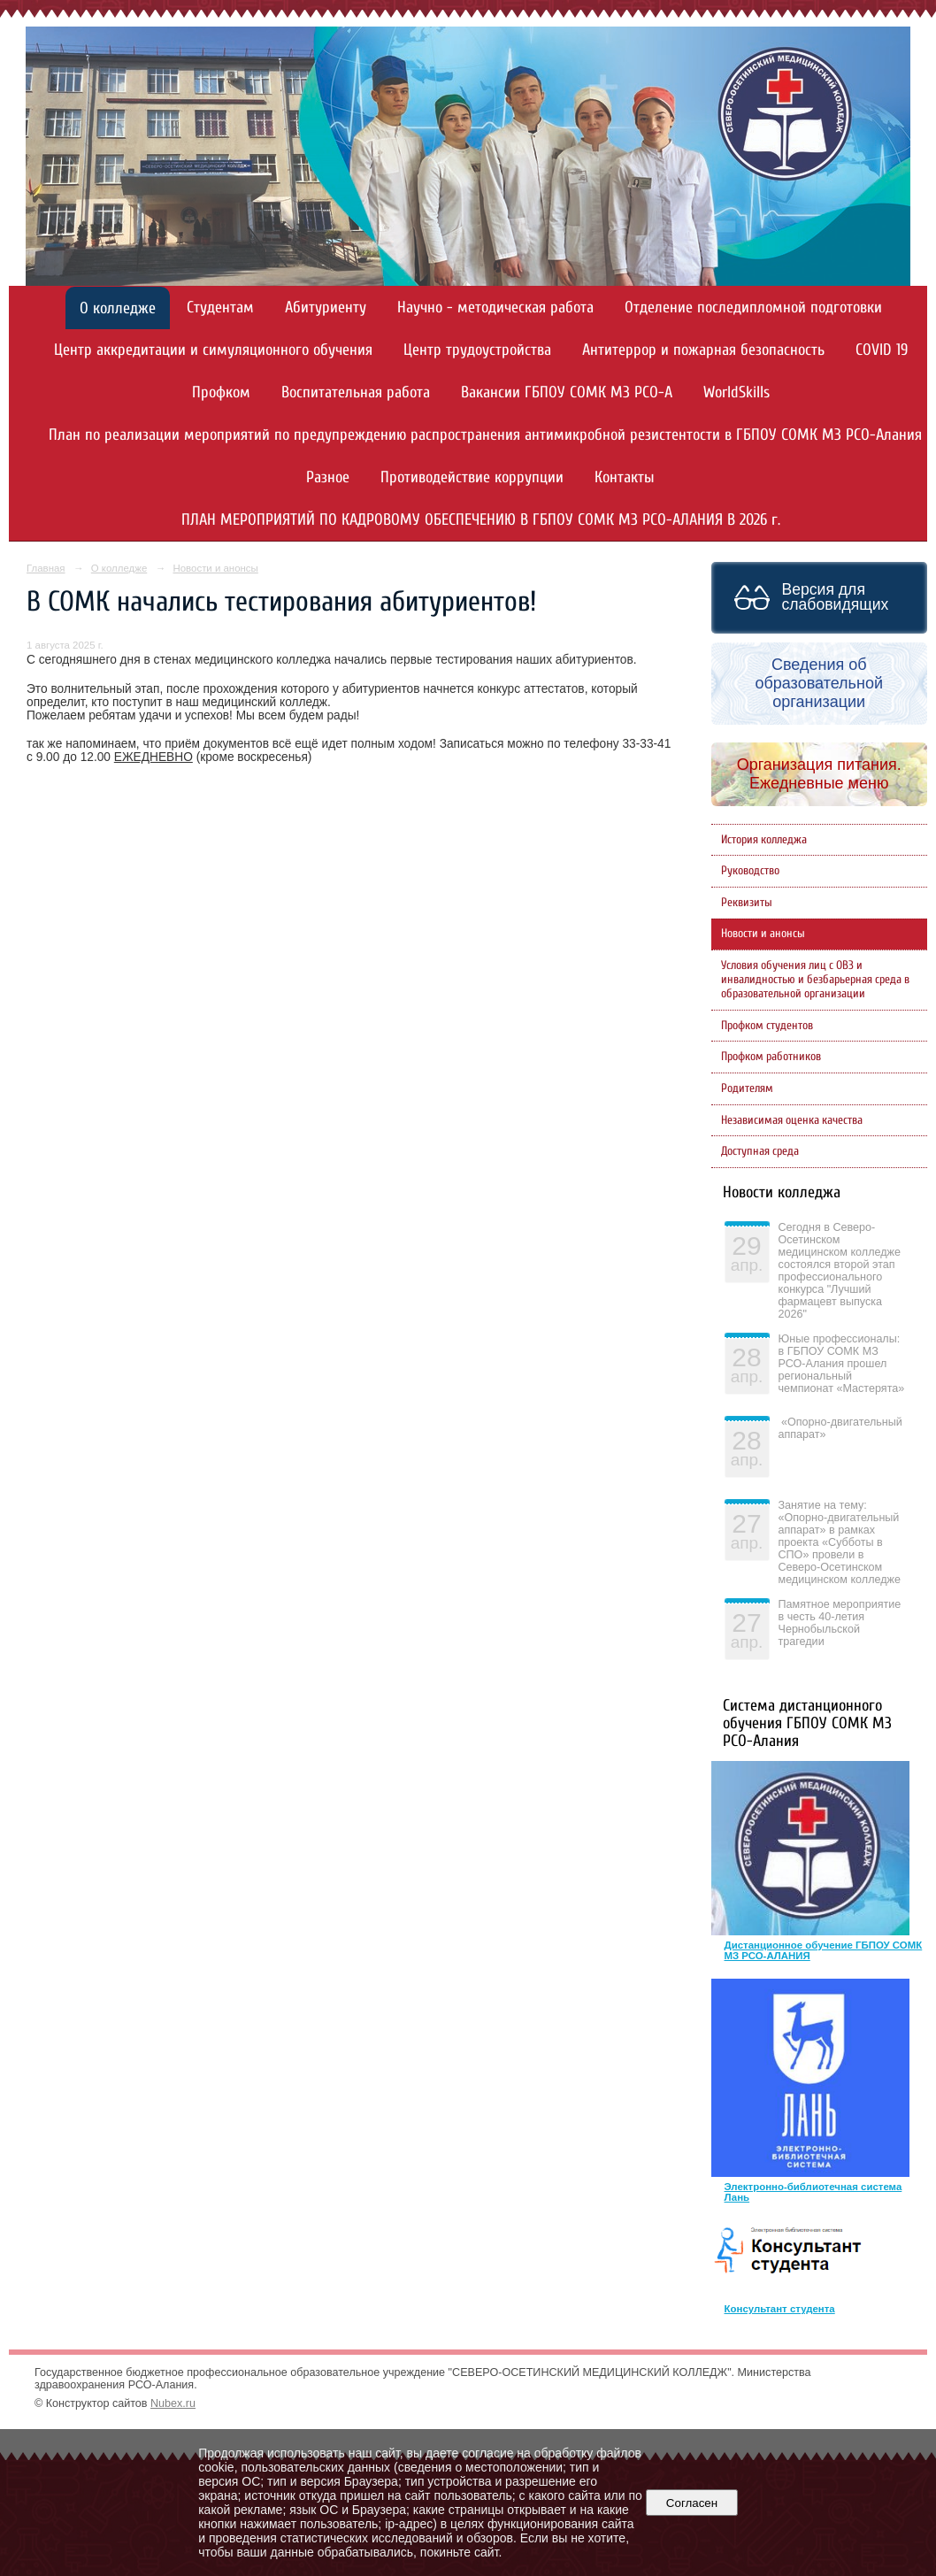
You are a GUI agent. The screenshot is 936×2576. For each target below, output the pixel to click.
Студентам (220, 307)
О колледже (118, 308)
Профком (221, 392)
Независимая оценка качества (792, 1120)
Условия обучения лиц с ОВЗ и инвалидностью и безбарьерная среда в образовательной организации (815, 979)
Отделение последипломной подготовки (753, 307)
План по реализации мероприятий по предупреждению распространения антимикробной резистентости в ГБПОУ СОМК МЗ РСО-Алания (485, 435)
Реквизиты (746, 903)
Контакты (625, 477)
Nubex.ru (173, 2403)
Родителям (747, 1088)
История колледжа (764, 840)
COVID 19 (881, 350)
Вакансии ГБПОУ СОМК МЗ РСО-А (566, 392)
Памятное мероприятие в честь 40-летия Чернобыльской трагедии (840, 1623)
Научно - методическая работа (495, 307)
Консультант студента (780, 2308)
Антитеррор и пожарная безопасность (703, 350)
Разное (327, 477)
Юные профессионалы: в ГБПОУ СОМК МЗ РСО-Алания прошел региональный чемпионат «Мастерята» (842, 1364)
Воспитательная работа (355, 392)
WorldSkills (736, 392)
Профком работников (771, 1057)
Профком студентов (767, 1026)
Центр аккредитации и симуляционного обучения (213, 350)
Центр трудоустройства (477, 350)
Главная (46, 568)
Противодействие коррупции (472, 477)
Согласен (691, 2503)
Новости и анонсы (215, 568)
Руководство (750, 871)
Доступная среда (760, 1151)
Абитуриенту (325, 307)
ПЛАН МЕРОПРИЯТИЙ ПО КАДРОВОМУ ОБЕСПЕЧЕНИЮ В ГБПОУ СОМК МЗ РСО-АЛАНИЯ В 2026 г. (480, 520)
